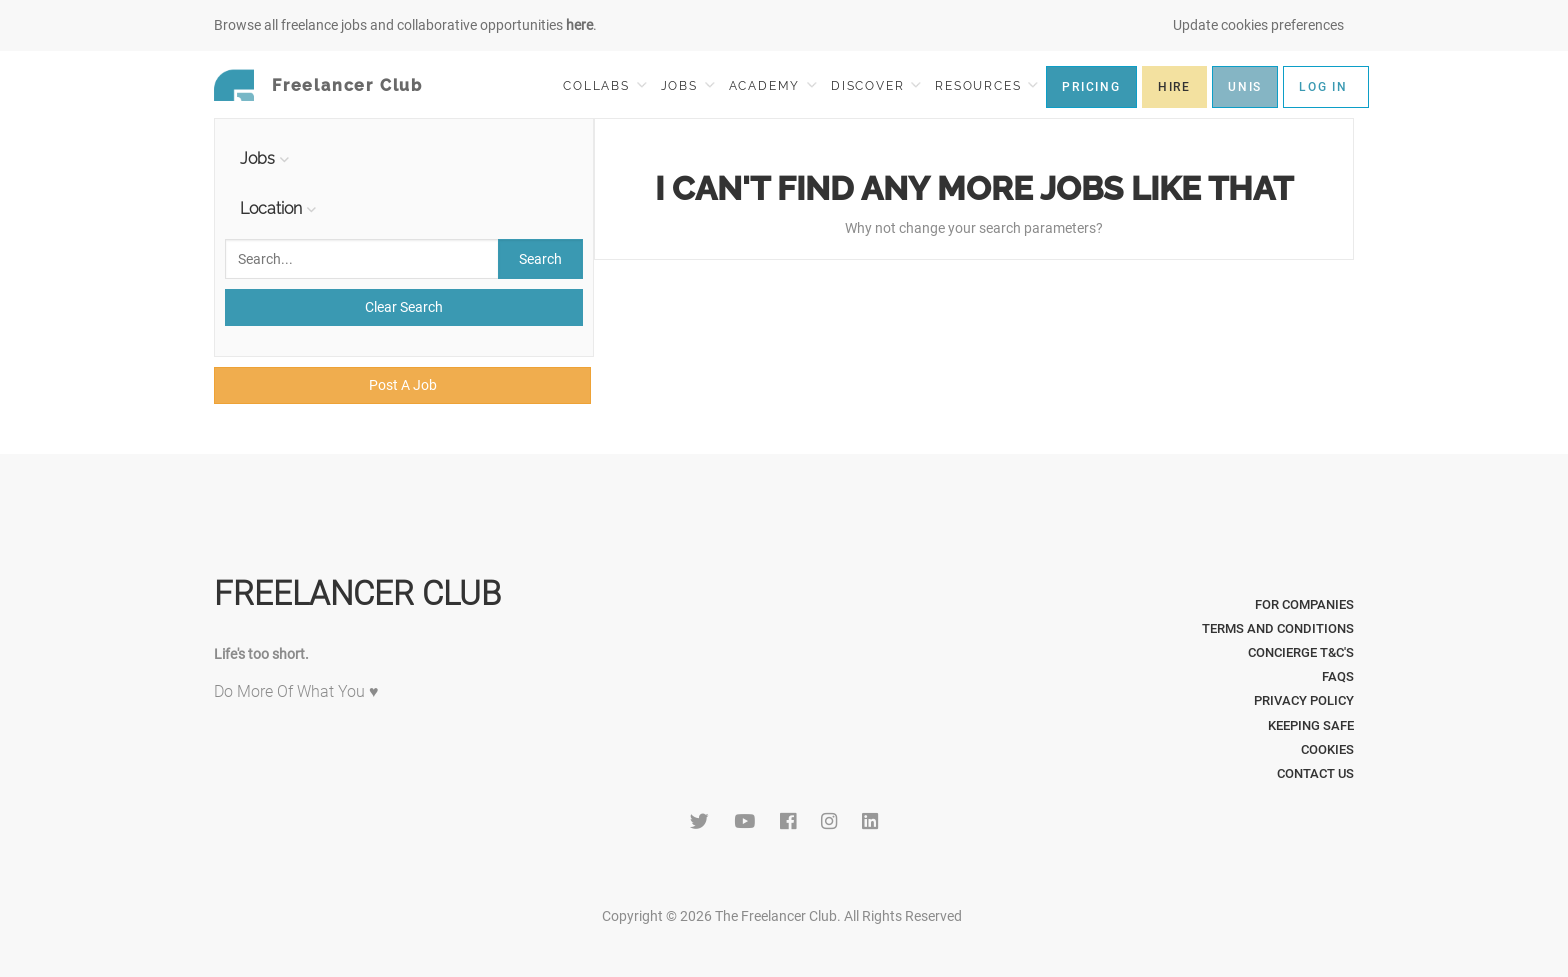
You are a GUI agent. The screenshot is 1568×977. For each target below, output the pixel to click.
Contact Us (1315, 773)
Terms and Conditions (1278, 628)
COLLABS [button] (604, 85)
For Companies (1304, 604)
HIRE (1174, 87)
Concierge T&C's (1301, 652)
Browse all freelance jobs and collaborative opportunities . (405, 25)
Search (540, 259)
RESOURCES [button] (986, 85)
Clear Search (404, 307)
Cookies (1327, 749)
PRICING (1091, 87)
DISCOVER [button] (876, 85)
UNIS (1245, 87)
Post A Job (403, 385)
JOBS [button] (688, 85)
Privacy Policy (1304, 700)
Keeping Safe (1311, 725)
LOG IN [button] (1323, 87)
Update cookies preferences (1258, 25)
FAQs (1338, 676)
